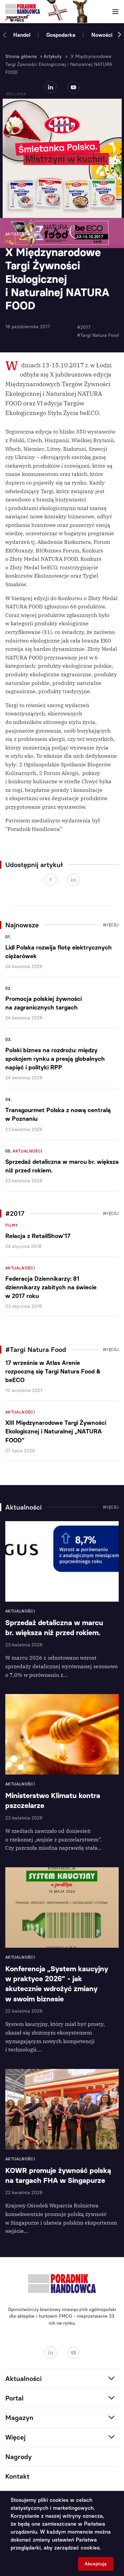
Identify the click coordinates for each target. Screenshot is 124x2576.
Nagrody (18, 2457)
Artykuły (53, 56)
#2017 (84, 327)
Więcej (111, 925)
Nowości (101, 35)
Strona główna (21, 56)
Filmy (11, 1225)
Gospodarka (60, 35)
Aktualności (27, 1151)
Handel (21, 35)
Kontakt (17, 2476)
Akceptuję (96, 2564)
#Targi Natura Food (98, 335)
